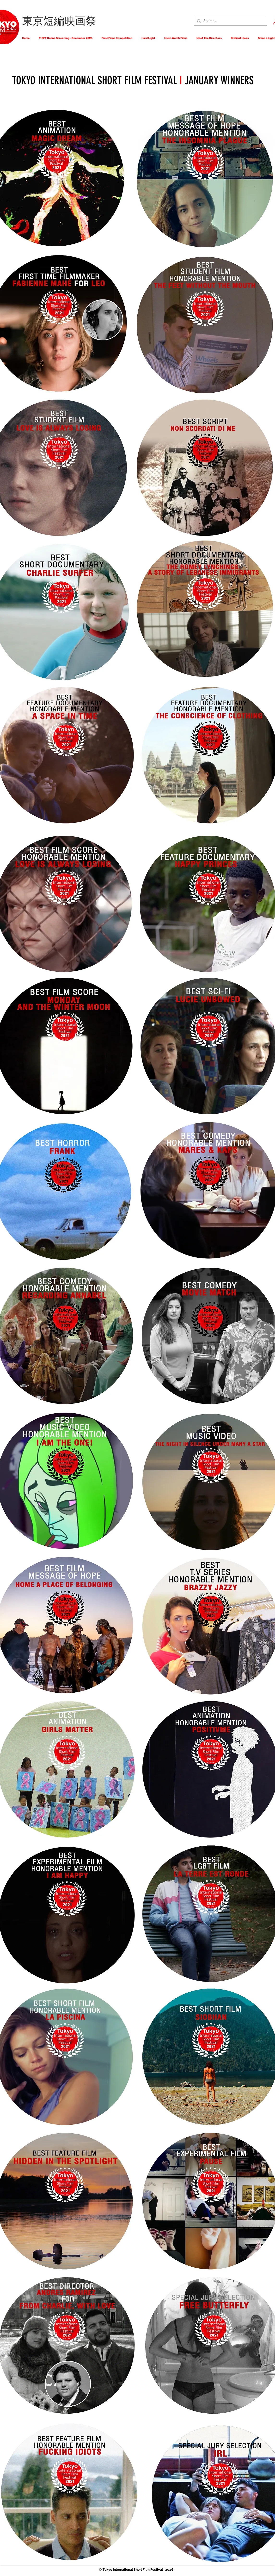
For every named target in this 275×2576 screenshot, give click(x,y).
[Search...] (230, 21)
